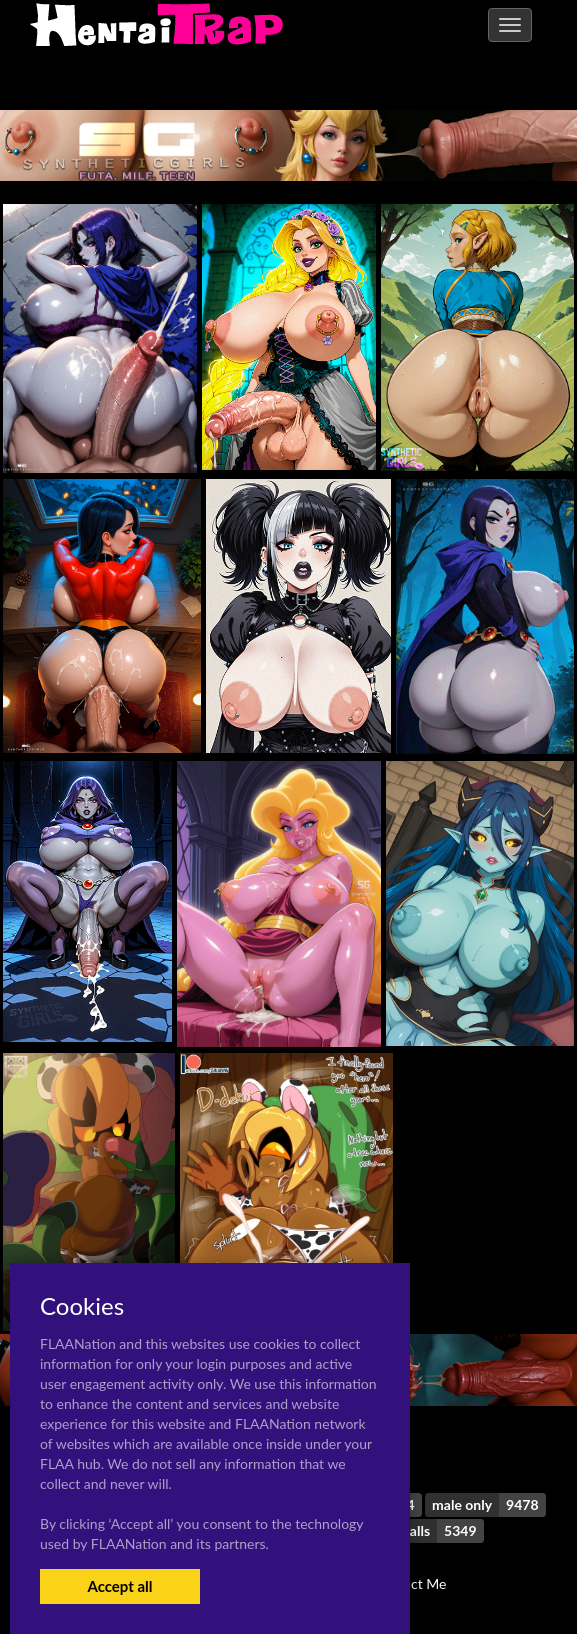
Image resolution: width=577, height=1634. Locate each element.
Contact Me (410, 1583)
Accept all (119, 1586)
